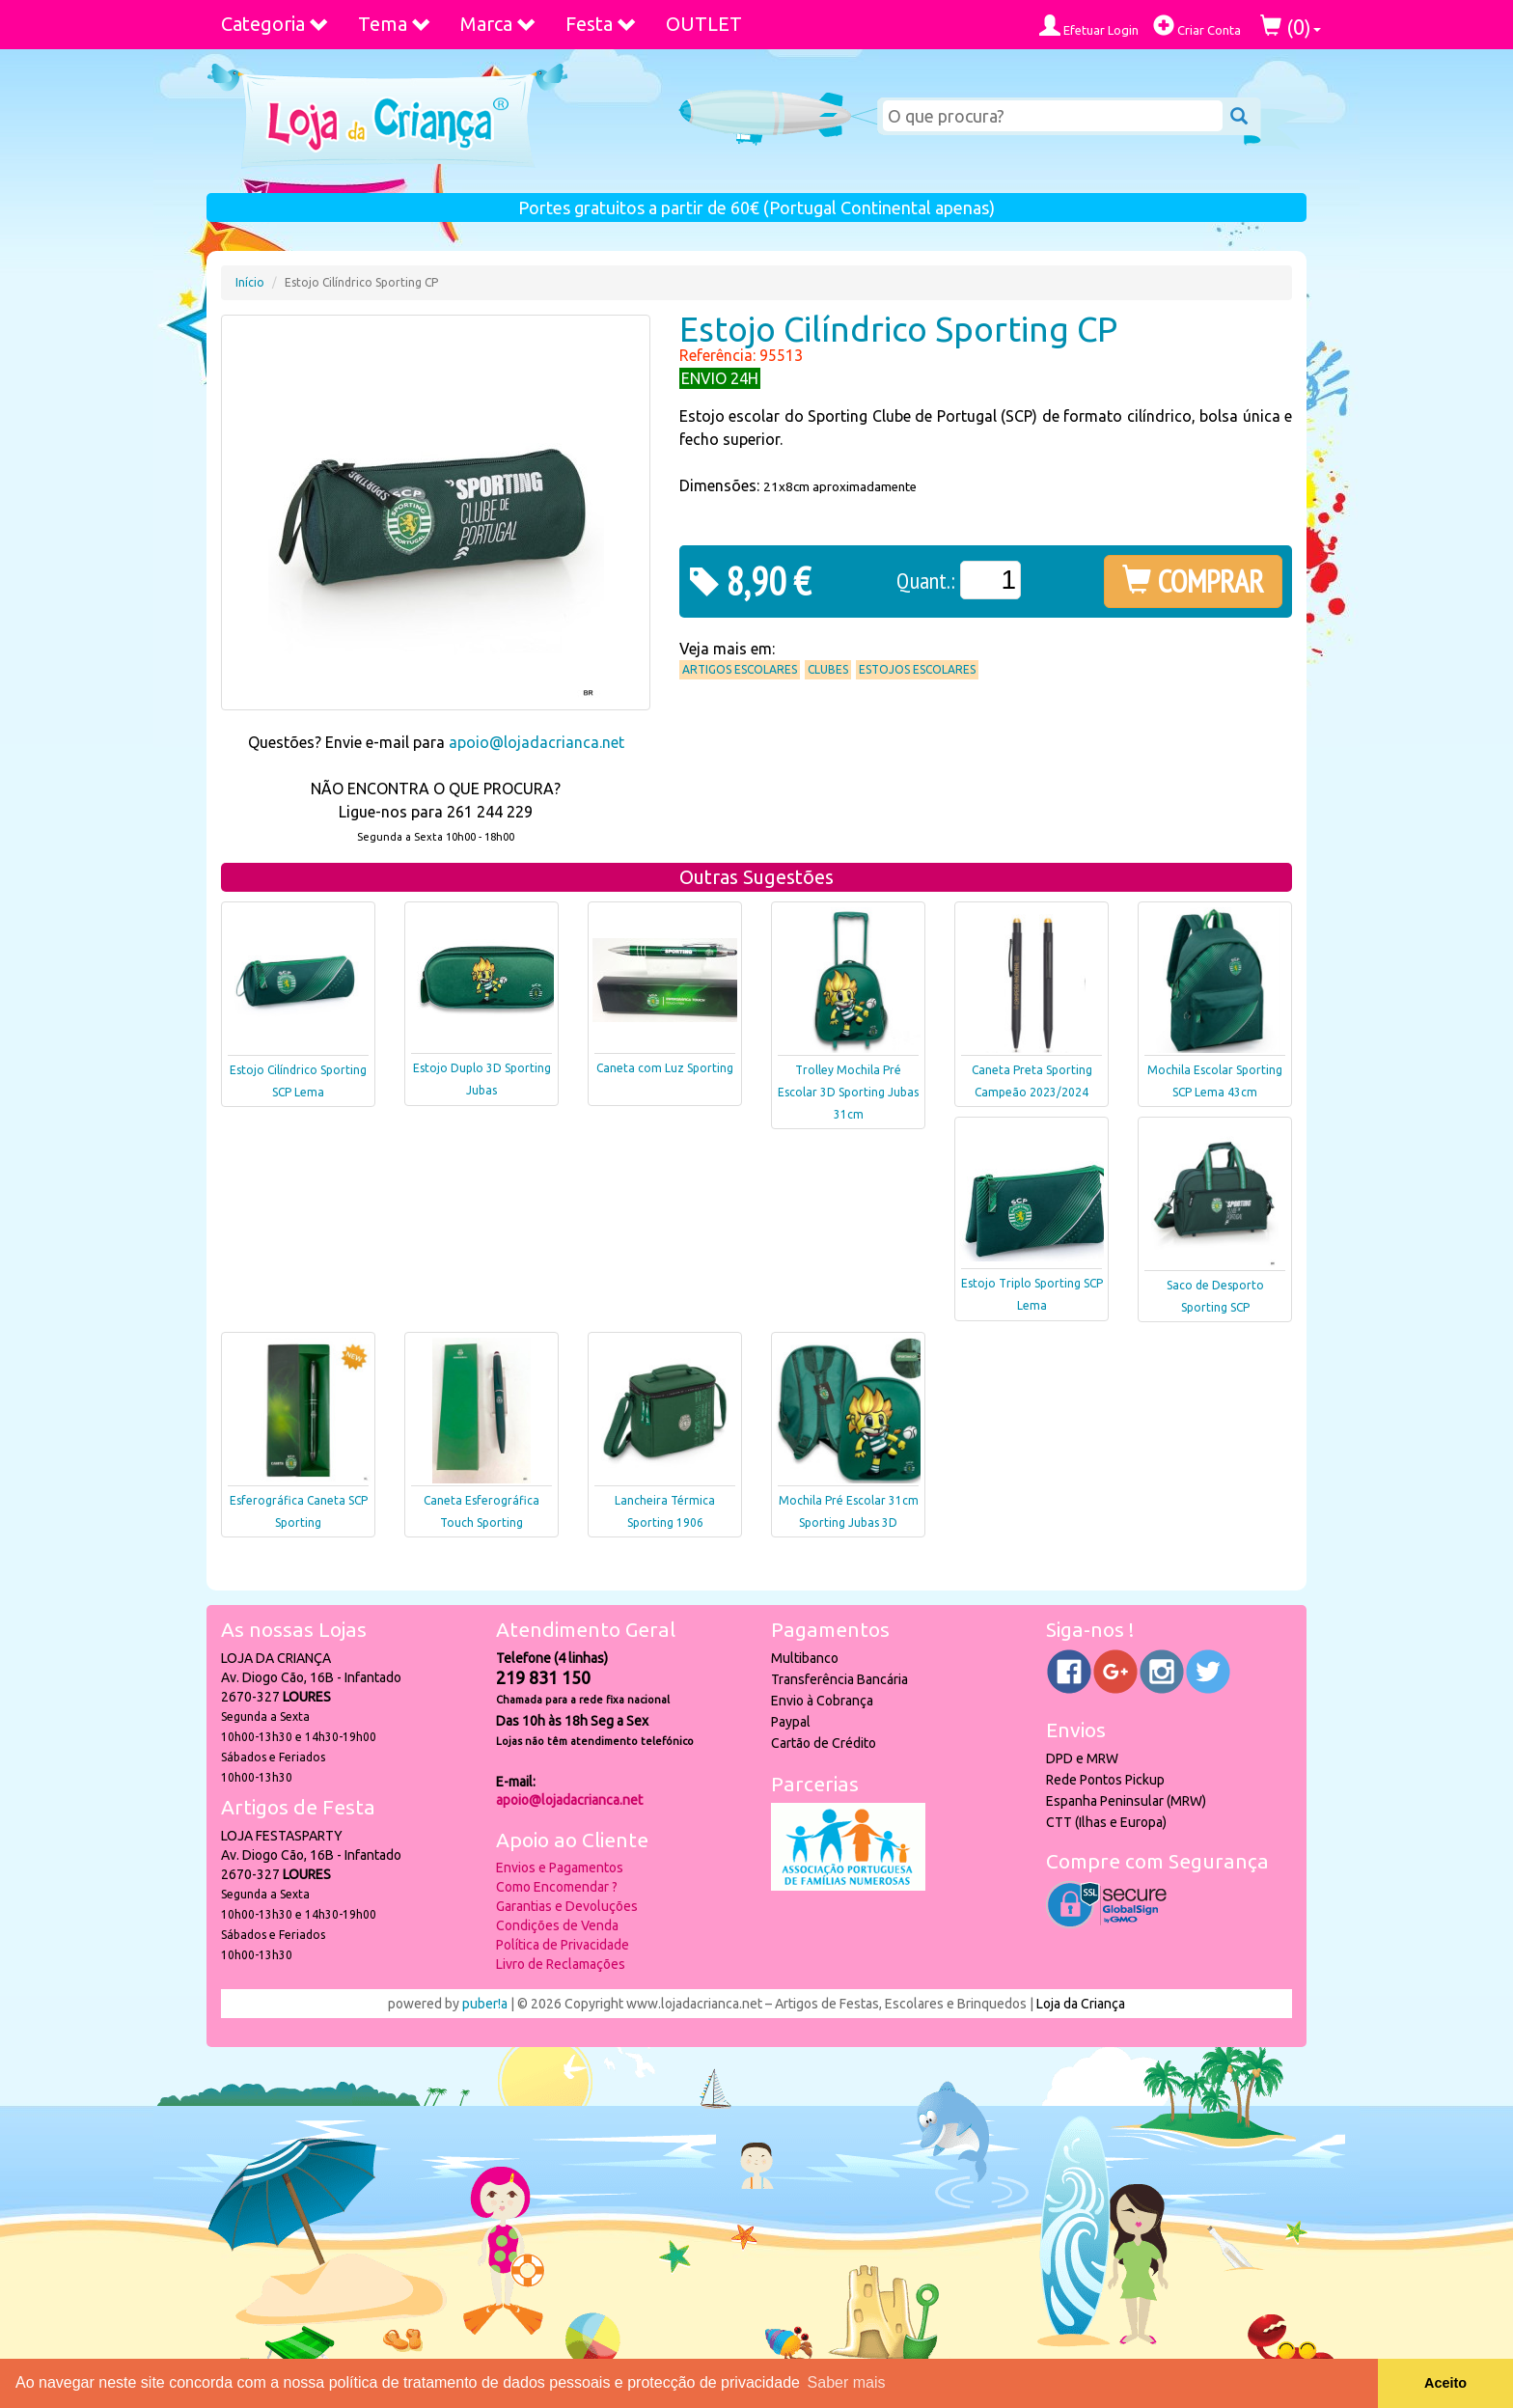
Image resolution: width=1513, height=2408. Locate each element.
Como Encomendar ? (557, 1887)
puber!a (485, 2003)
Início (249, 282)
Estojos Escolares (917, 669)
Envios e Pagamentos (559, 1867)
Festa (601, 24)
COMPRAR (1193, 581)
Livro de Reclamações (560, 1964)
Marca (498, 24)
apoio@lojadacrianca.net (536, 742)
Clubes (828, 669)
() (1290, 26)
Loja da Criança (1080, 2003)
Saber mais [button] (847, 2382)
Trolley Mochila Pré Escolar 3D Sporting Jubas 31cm (848, 1092)
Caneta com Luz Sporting (664, 1068)
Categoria (275, 24)
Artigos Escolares (739, 669)
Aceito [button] (1445, 2383)
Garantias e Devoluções (567, 1906)
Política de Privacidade (562, 1944)
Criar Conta (1197, 25)
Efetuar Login (1089, 25)
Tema (394, 24)
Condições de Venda (557, 1925)
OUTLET (704, 24)
